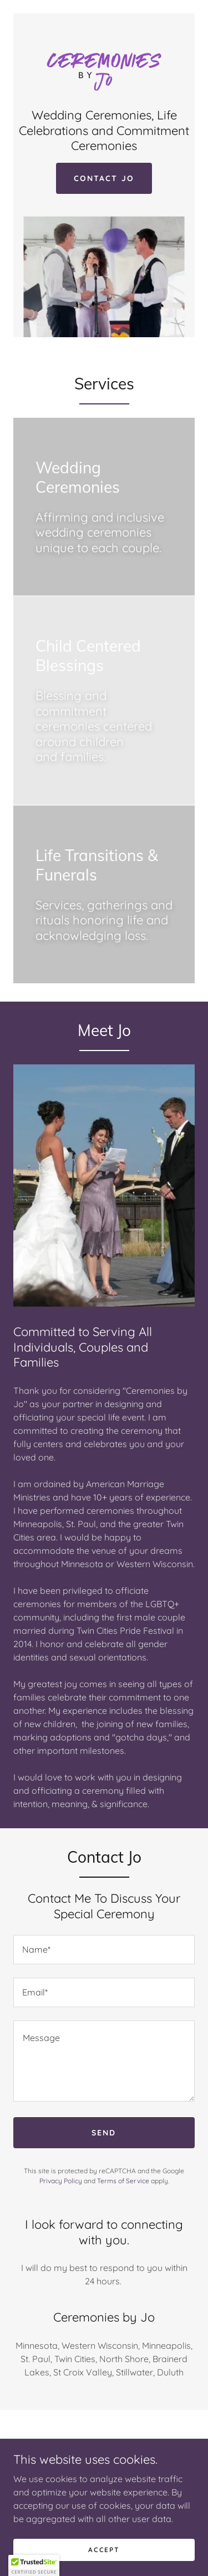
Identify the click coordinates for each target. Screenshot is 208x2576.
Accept (103, 2549)
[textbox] (104, 1949)
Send (104, 2133)
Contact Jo (104, 178)
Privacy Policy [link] (60, 2181)
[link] (104, 66)
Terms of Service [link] (123, 2181)
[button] (33, 2565)
